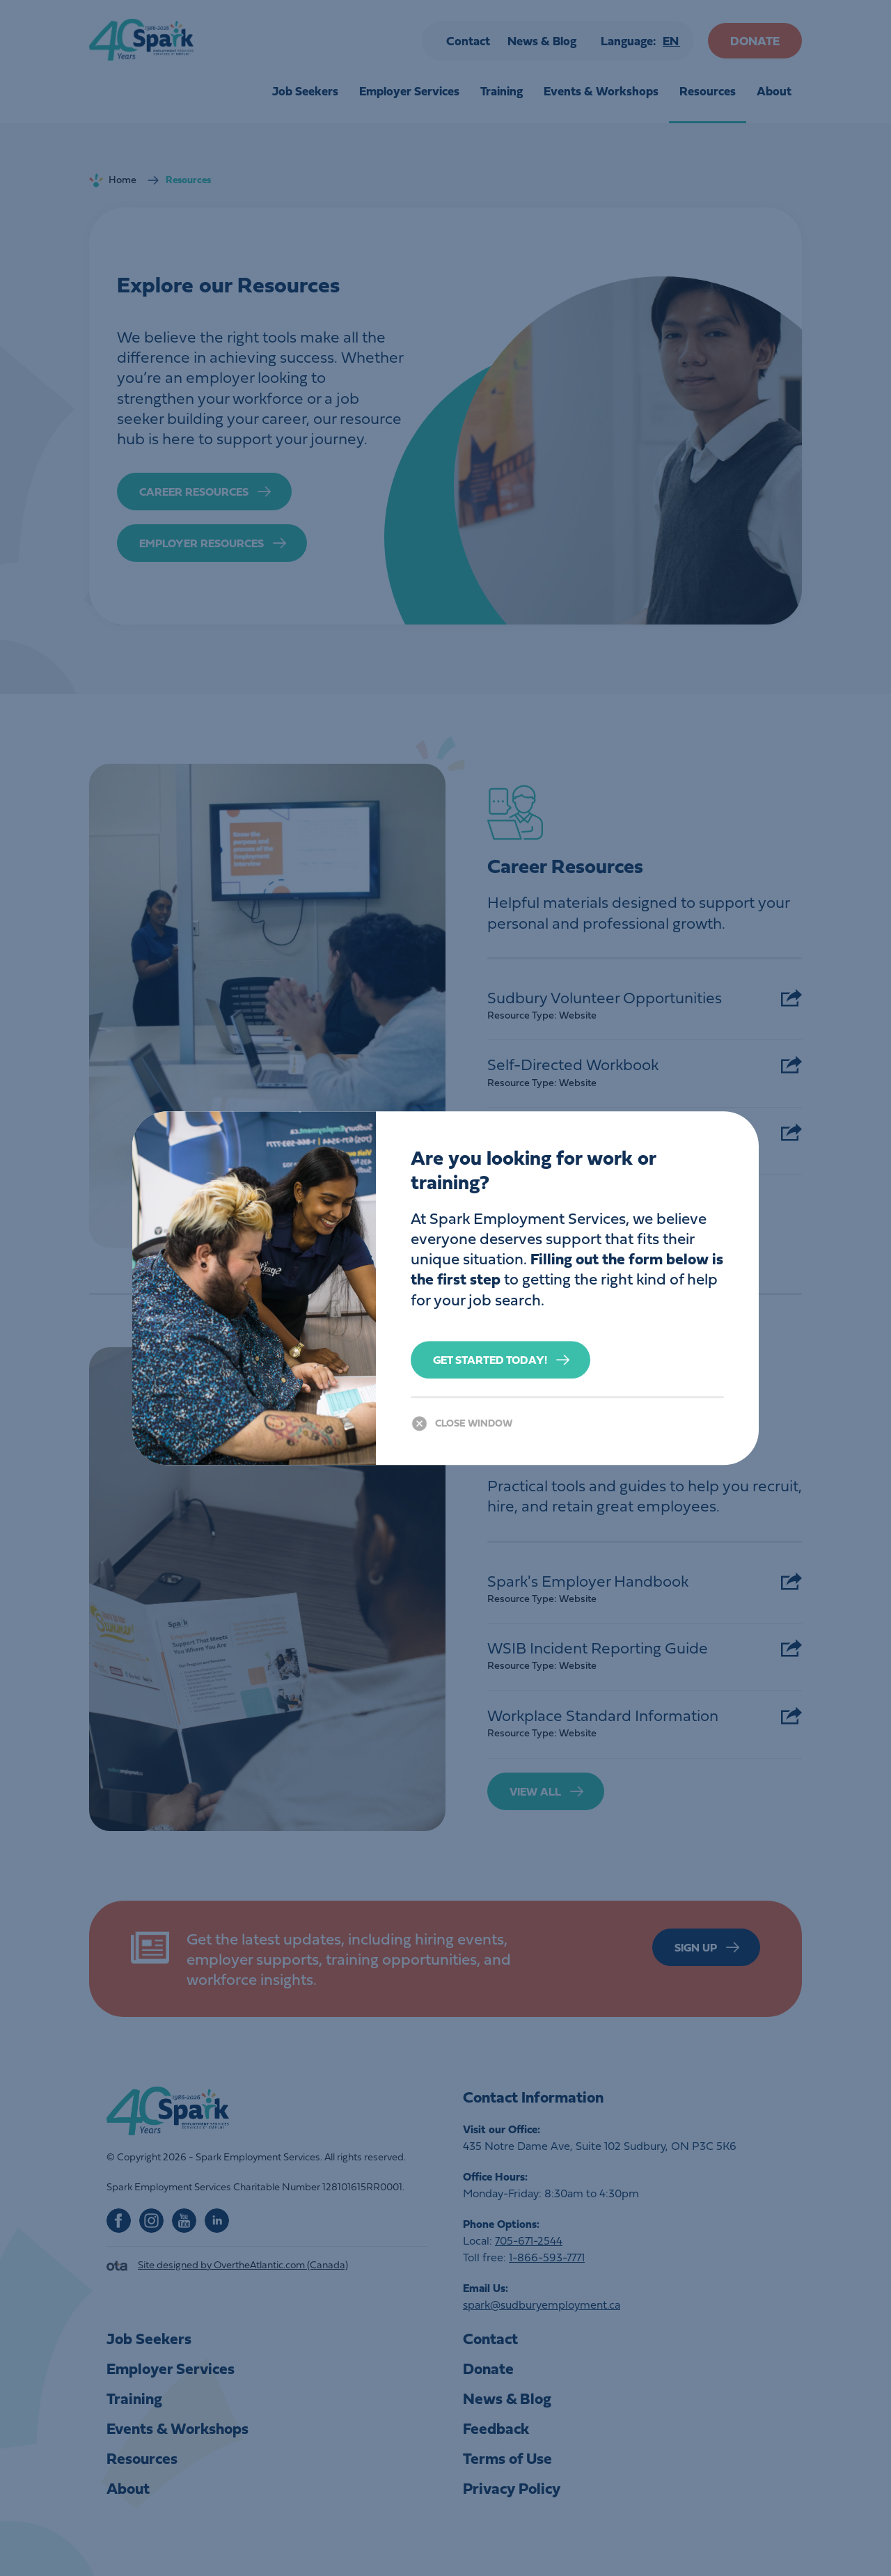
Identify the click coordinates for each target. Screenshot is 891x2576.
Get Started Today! (490, 1359)
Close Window (473, 1422)
